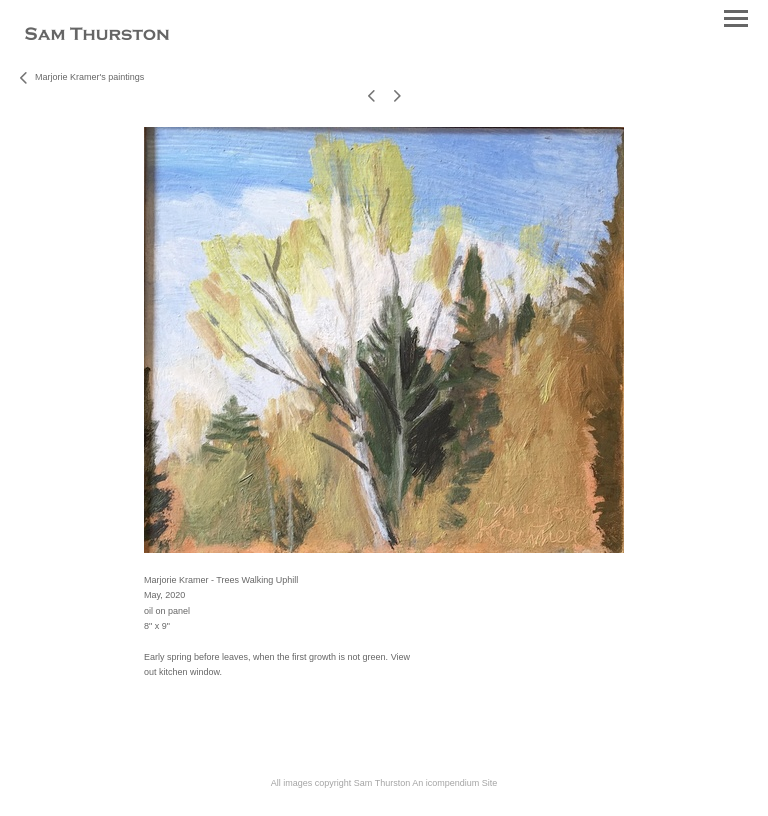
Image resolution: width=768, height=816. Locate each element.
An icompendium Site (454, 783)
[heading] (97, 36)
